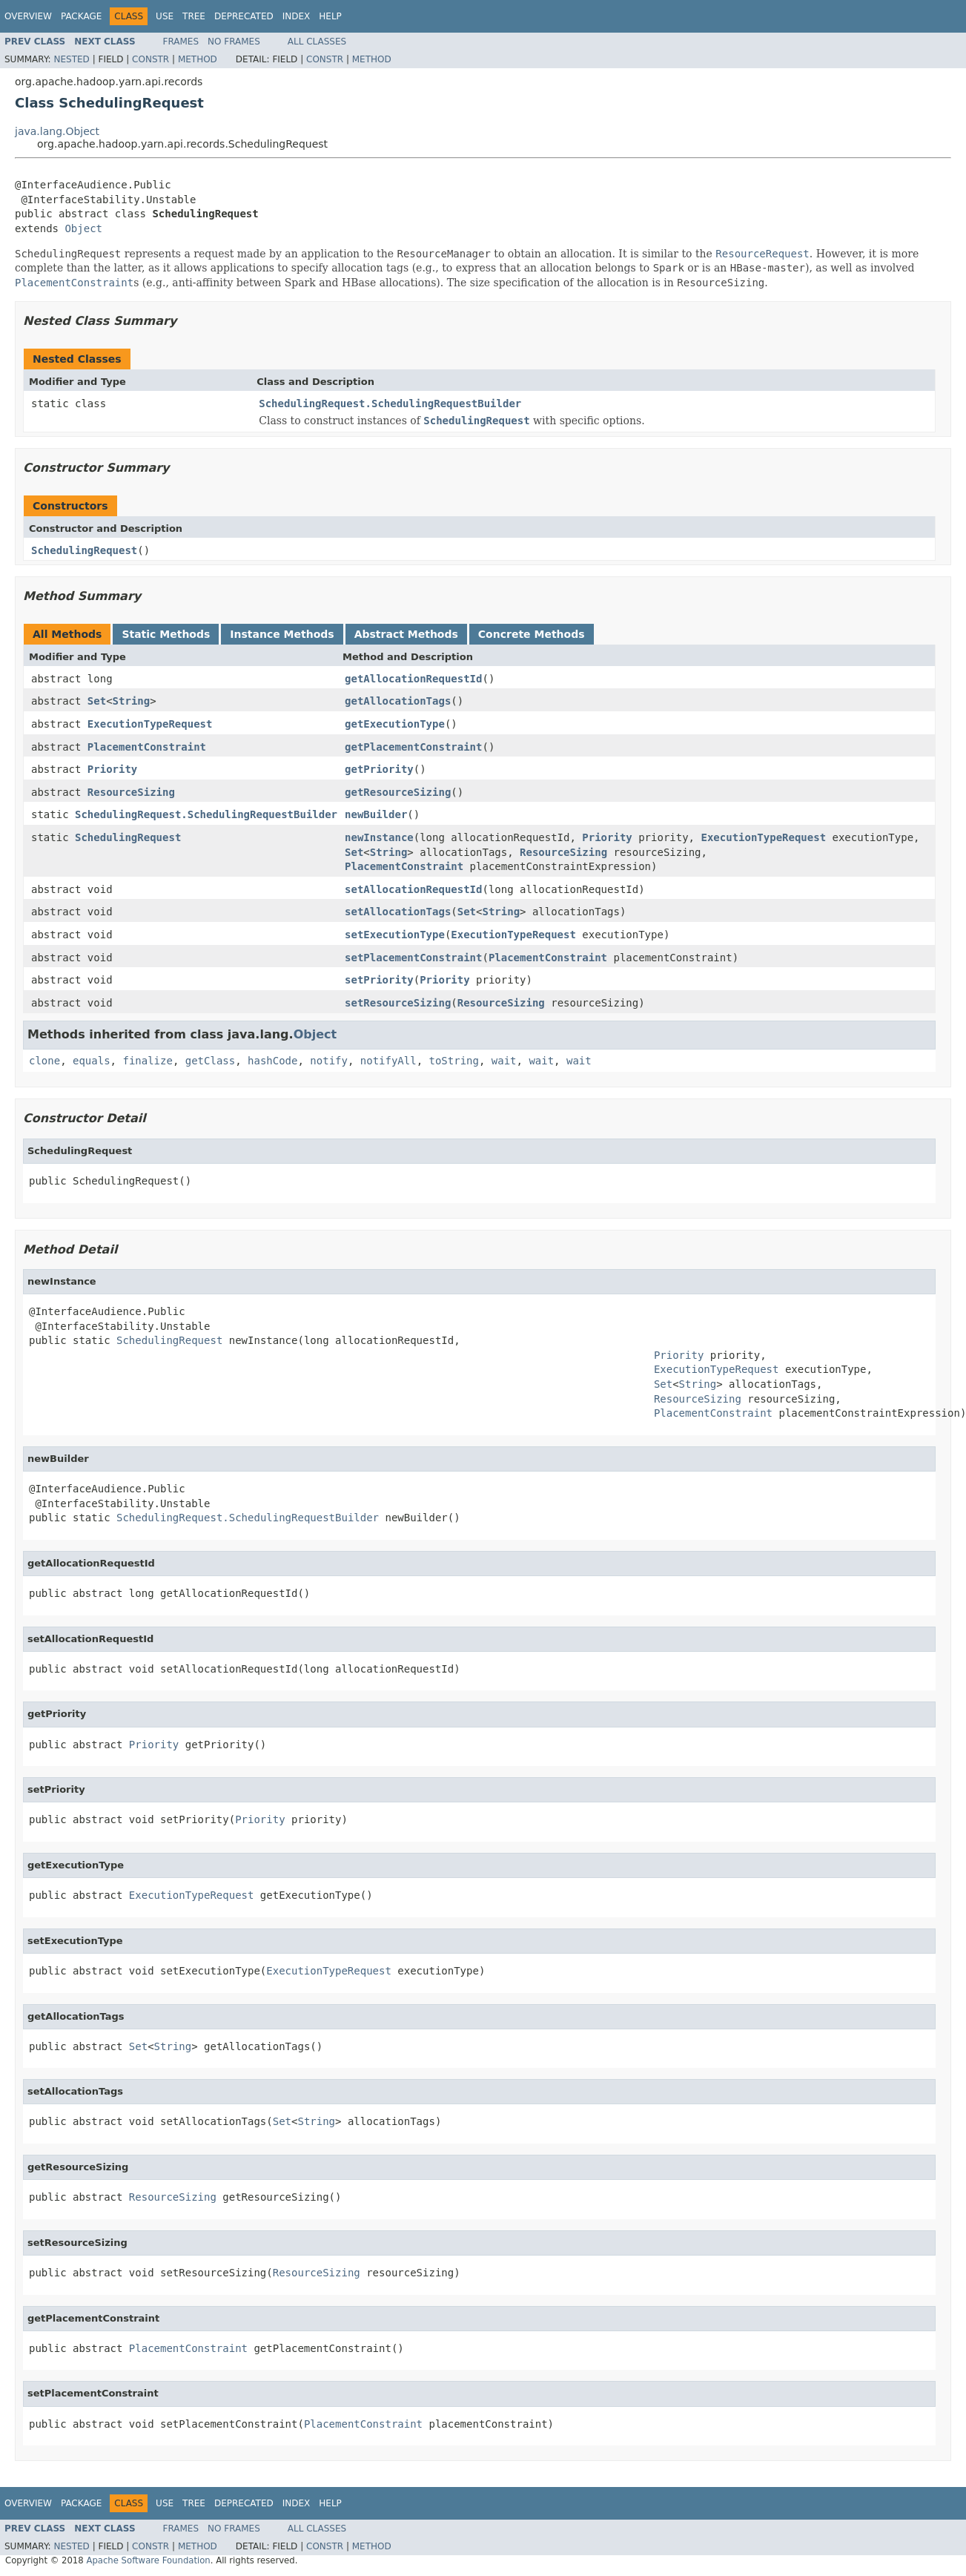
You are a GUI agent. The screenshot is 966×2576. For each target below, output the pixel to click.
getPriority (379, 769)
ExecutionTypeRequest (150, 724)
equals (91, 1061)
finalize (147, 1061)
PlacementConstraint (146, 747)
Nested (71, 59)
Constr (150, 59)
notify (329, 1061)
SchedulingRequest (84, 550)
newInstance (379, 837)
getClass (210, 1061)
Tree (193, 16)
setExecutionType (395, 935)
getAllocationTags (398, 701)
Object (83, 228)
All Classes (317, 41)
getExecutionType (395, 724)
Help (330, 16)
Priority (112, 769)
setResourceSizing (398, 1003)
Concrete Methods (531, 634)
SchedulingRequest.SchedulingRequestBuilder (390, 403)
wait (504, 1061)
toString (454, 1061)
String (131, 701)
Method (197, 59)
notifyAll (388, 1061)
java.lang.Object (57, 131)
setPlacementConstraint (413, 957)
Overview (28, 16)
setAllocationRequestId (413, 889)
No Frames (234, 41)
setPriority (379, 980)
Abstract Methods (406, 634)
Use (164, 16)
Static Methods (166, 634)
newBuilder (376, 814)
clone (44, 1061)
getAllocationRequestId (413, 679)
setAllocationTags (398, 912)
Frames (181, 41)
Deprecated (244, 16)
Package (81, 16)
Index (296, 16)
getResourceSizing (398, 792)
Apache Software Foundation (148, 2560)
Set (96, 701)
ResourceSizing (131, 792)
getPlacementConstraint (413, 747)
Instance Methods (282, 634)
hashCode (272, 1061)
